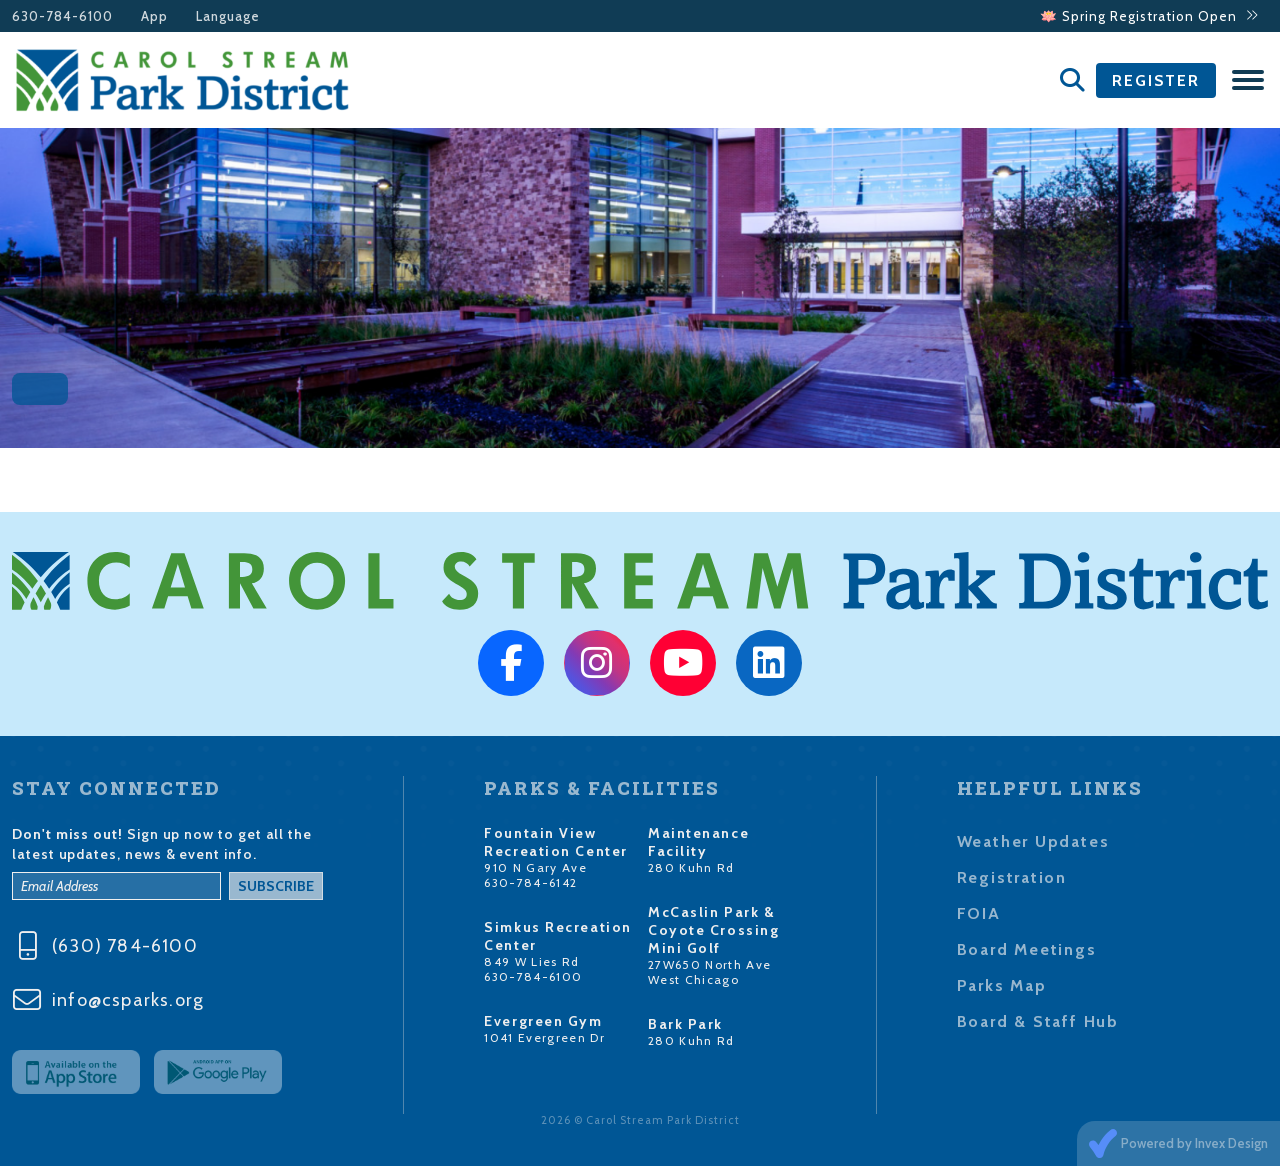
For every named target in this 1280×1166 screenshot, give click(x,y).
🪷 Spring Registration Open (1150, 16)
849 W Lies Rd (531, 961)
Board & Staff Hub (1038, 1021)
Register (1156, 80)
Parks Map (1002, 985)
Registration (1012, 877)
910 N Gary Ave (535, 867)
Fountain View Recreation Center (556, 842)
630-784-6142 (530, 882)
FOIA (979, 913)
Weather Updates (1033, 841)
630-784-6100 (62, 16)
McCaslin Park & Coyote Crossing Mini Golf (713, 930)
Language (228, 16)
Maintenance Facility (698, 842)
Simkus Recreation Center (558, 936)
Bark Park (685, 1024)
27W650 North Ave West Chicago (709, 972)
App (154, 16)
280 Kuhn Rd (691, 867)
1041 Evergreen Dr (544, 1037)
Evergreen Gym (543, 1021)
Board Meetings (1027, 949)
